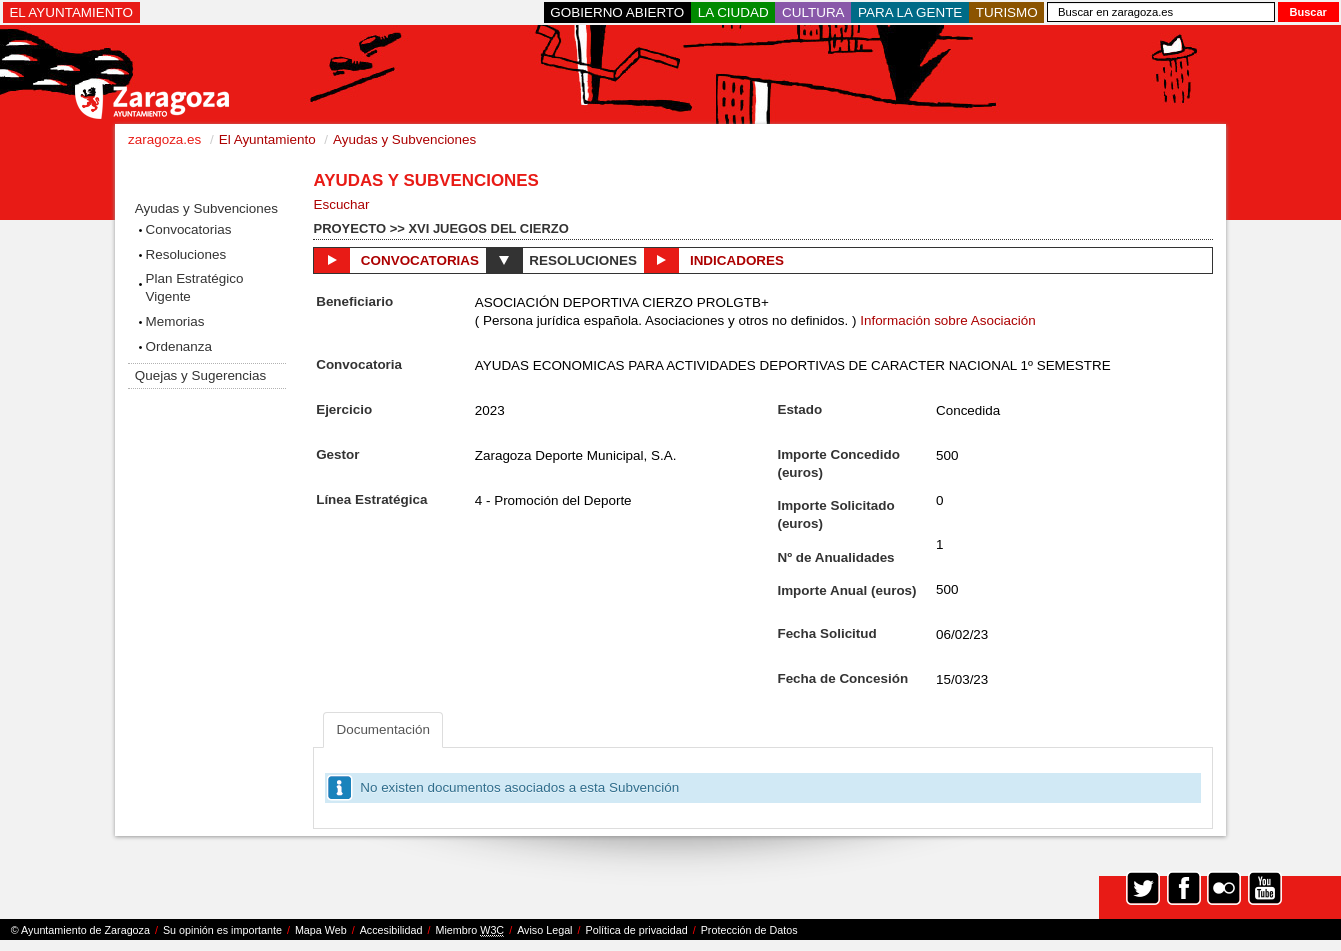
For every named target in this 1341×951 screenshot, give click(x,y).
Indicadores (714, 260)
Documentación (382, 729)
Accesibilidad (391, 930)
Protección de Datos (749, 930)
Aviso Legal (544, 930)
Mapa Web (321, 930)
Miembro (469, 930)
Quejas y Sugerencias (200, 375)
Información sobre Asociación (948, 320)
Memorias (175, 321)
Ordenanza (179, 346)
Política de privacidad (637, 930)
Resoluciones (186, 254)
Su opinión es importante (222, 930)
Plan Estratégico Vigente (195, 287)
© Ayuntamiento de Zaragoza (80, 930)
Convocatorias (189, 229)
